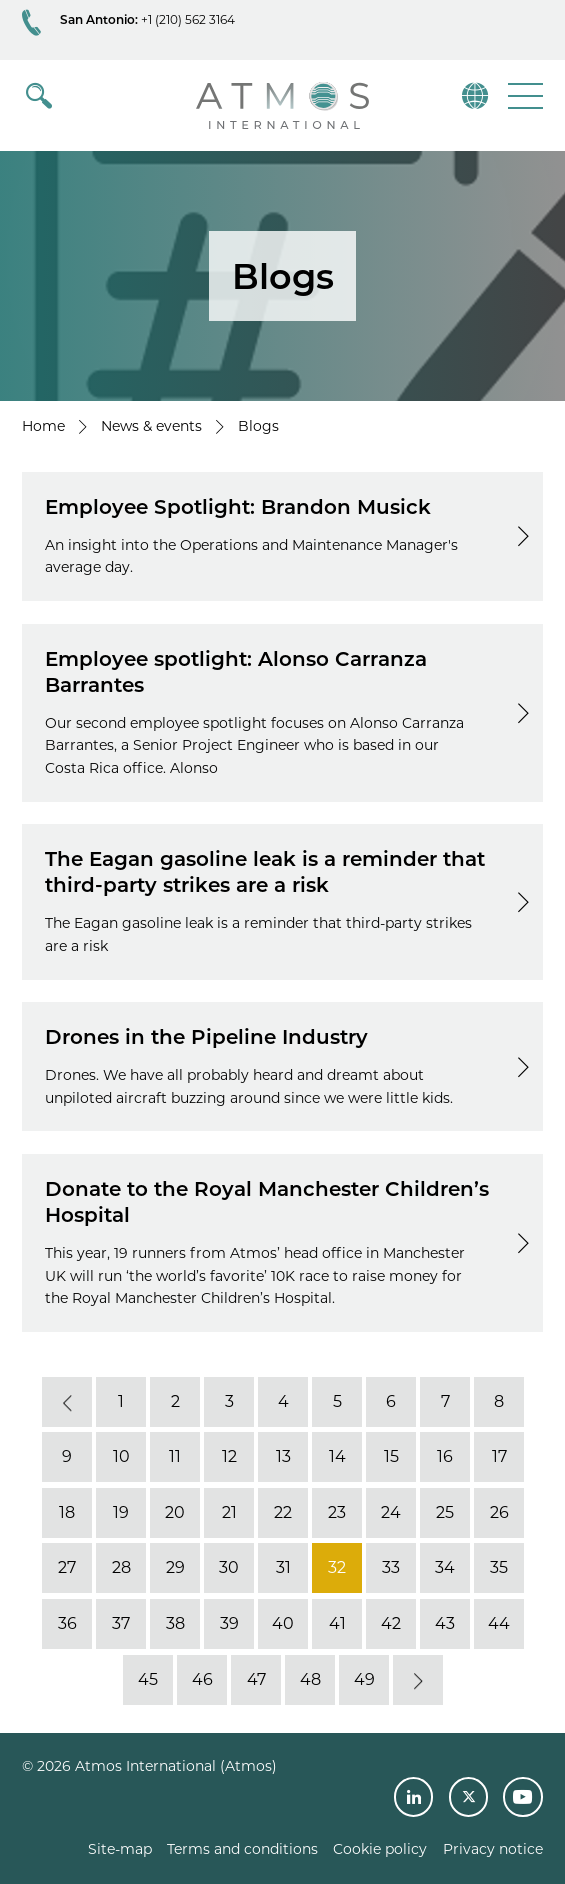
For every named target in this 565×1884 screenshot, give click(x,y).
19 (121, 1512)
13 (282, 1456)
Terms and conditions (242, 1849)
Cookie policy (380, 1849)
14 (336, 1456)
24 (391, 1512)
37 (121, 1623)
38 (174, 1623)
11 (175, 1456)
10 (120, 1456)
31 (282, 1568)
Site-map (120, 1849)
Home (43, 426)
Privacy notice (493, 1849)
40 (283, 1623)
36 (66, 1623)
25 (445, 1512)
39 (228, 1623)
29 (174, 1568)
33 (391, 1568)
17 (498, 1456)
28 (120, 1568)
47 (255, 1679)
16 (445, 1456)
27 (67, 1568)
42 (391, 1623)
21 (228, 1512)
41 (336, 1623)
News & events (151, 426)
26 (498, 1512)
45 (148, 1679)
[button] (523, 95)
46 (201, 1679)
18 (67, 1512)
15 (390, 1456)
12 (228, 1456)
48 (309, 1679)
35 (499, 1568)
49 (363, 1679)
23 (337, 1512)
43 (445, 1623)
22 (283, 1512)
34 (445, 1568)
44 (499, 1623)
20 (175, 1512)
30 (229, 1568)
